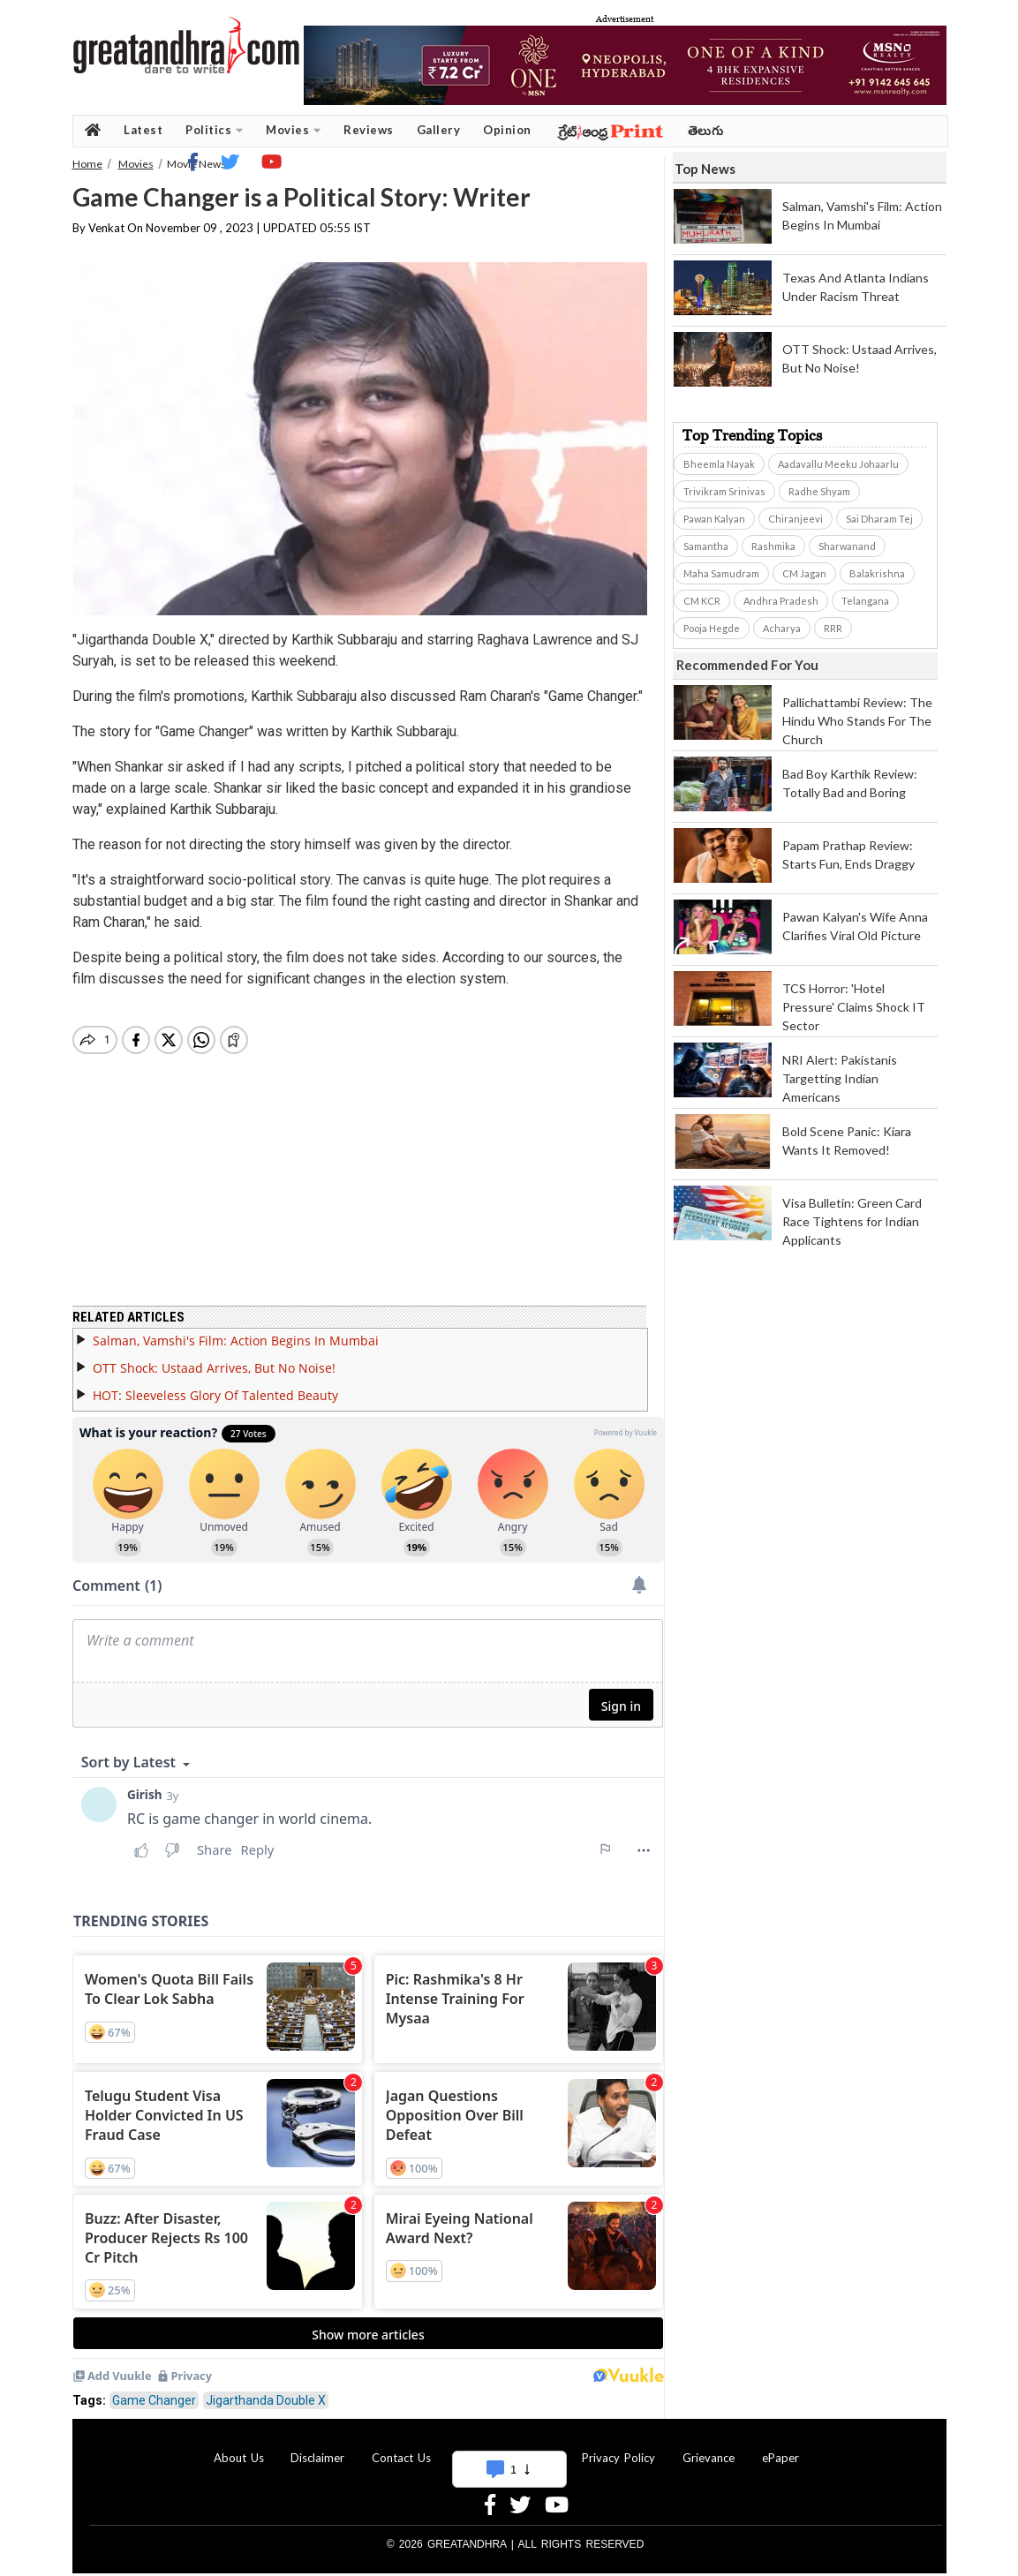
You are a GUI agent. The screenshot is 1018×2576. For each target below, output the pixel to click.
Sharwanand (847, 546)
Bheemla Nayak (719, 464)
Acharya (782, 628)
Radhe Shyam (819, 491)
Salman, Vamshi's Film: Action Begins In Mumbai (236, 1330)
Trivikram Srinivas (724, 491)
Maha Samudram (721, 573)
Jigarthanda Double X (266, 2390)
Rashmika (773, 546)
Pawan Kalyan (714, 518)
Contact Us (401, 2447)
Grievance (708, 2447)
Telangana (865, 600)
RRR (833, 628)
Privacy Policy (618, 2447)
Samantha (705, 546)
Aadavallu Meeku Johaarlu (838, 464)
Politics (214, 130)
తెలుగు (706, 130)
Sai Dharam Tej (879, 518)
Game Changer (154, 2390)
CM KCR (701, 600)
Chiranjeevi (795, 518)
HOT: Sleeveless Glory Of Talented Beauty (215, 1384)
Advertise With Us (506, 2447)
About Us (239, 2447)
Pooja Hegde (711, 628)
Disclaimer (317, 2447)
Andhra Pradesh (780, 600)
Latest (143, 130)
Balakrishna (877, 573)
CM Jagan (804, 573)
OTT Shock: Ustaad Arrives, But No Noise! (214, 1357)
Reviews (368, 130)
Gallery (439, 130)
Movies (293, 130)
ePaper (780, 2447)
